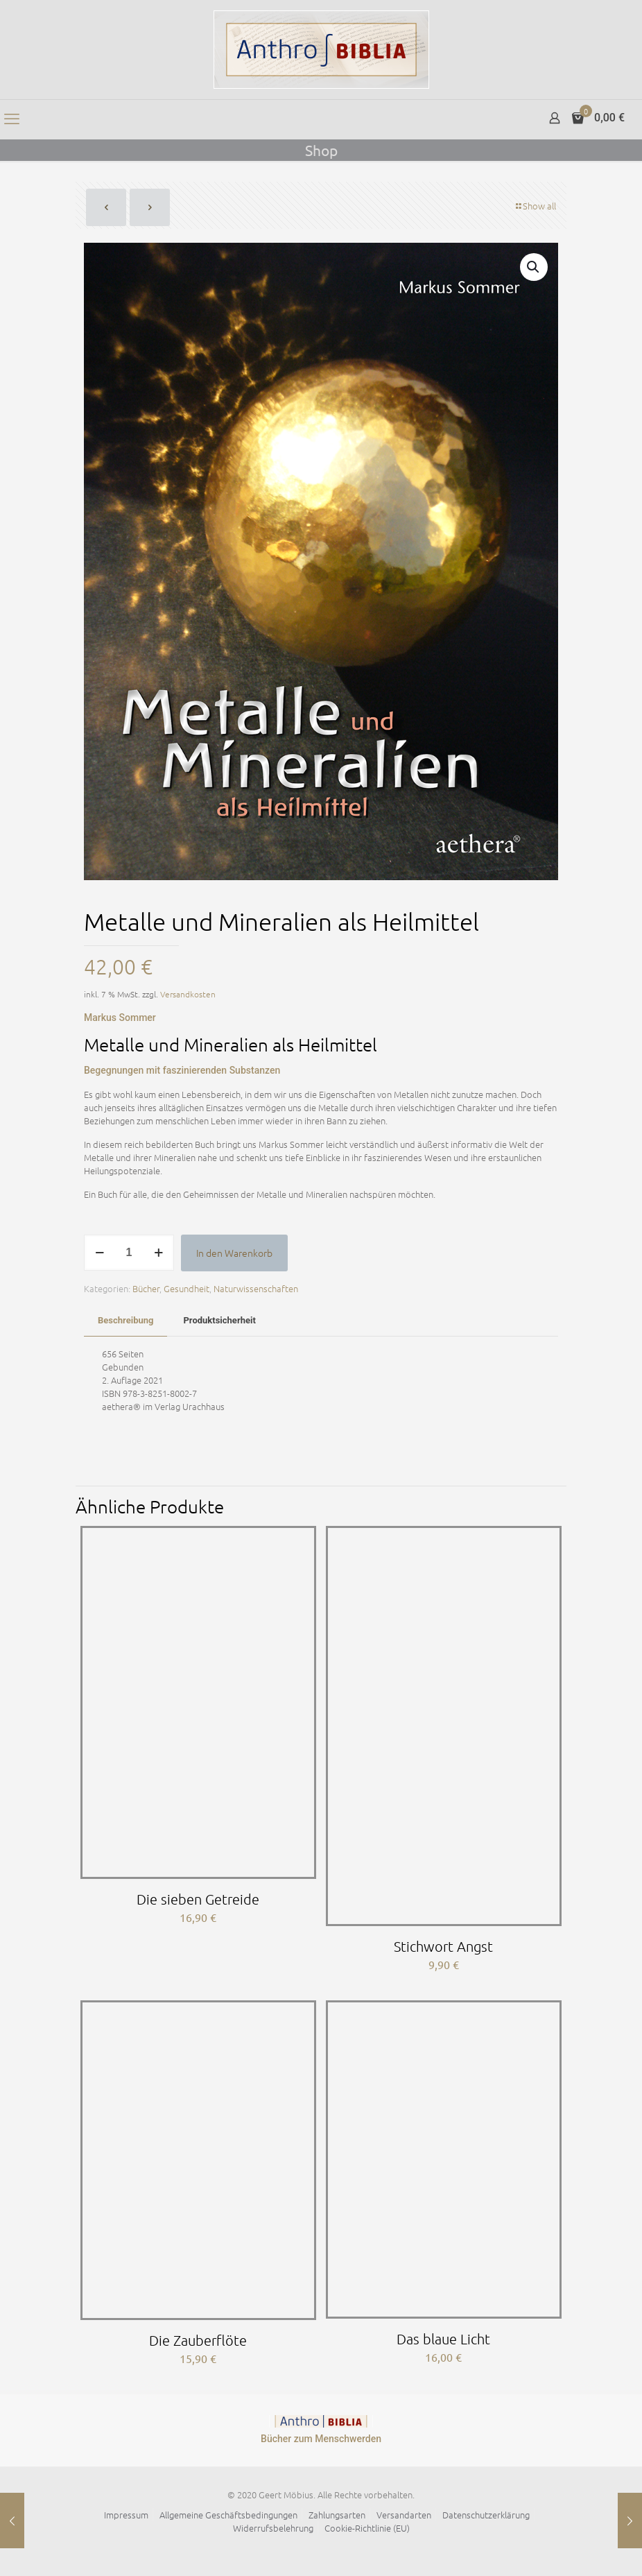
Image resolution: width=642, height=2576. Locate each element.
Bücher (145, 1288)
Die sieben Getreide (198, 1899)
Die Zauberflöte (198, 2340)
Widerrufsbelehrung (273, 2527)
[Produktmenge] (129, 1253)
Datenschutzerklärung (486, 2514)
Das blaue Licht (443, 2338)
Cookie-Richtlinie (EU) (367, 2527)
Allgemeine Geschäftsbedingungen (228, 2514)
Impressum (126, 2514)
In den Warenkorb (234, 1253)
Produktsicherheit (219, 1320)
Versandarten (403, 2514)
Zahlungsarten (337, 2514)
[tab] (125, 1321)
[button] (534, 267)
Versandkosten (188, 993)
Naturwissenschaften (256, 1288)
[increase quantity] (158, 1252)
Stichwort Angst (443, 1946)
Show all (535, 205)
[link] (321, 2421)
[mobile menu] (12, 119)
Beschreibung (125, 1320)
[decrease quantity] (99, 1252)
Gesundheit (186, 1288)
